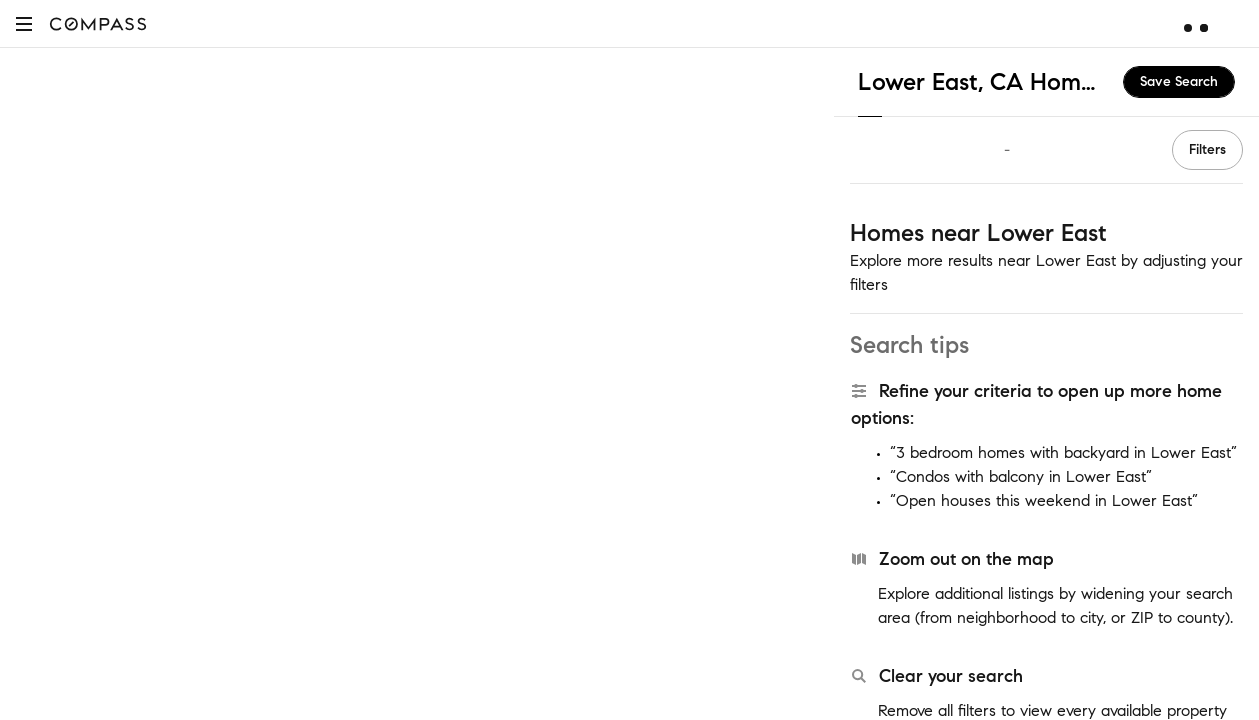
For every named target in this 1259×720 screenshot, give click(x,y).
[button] (24, 23)
